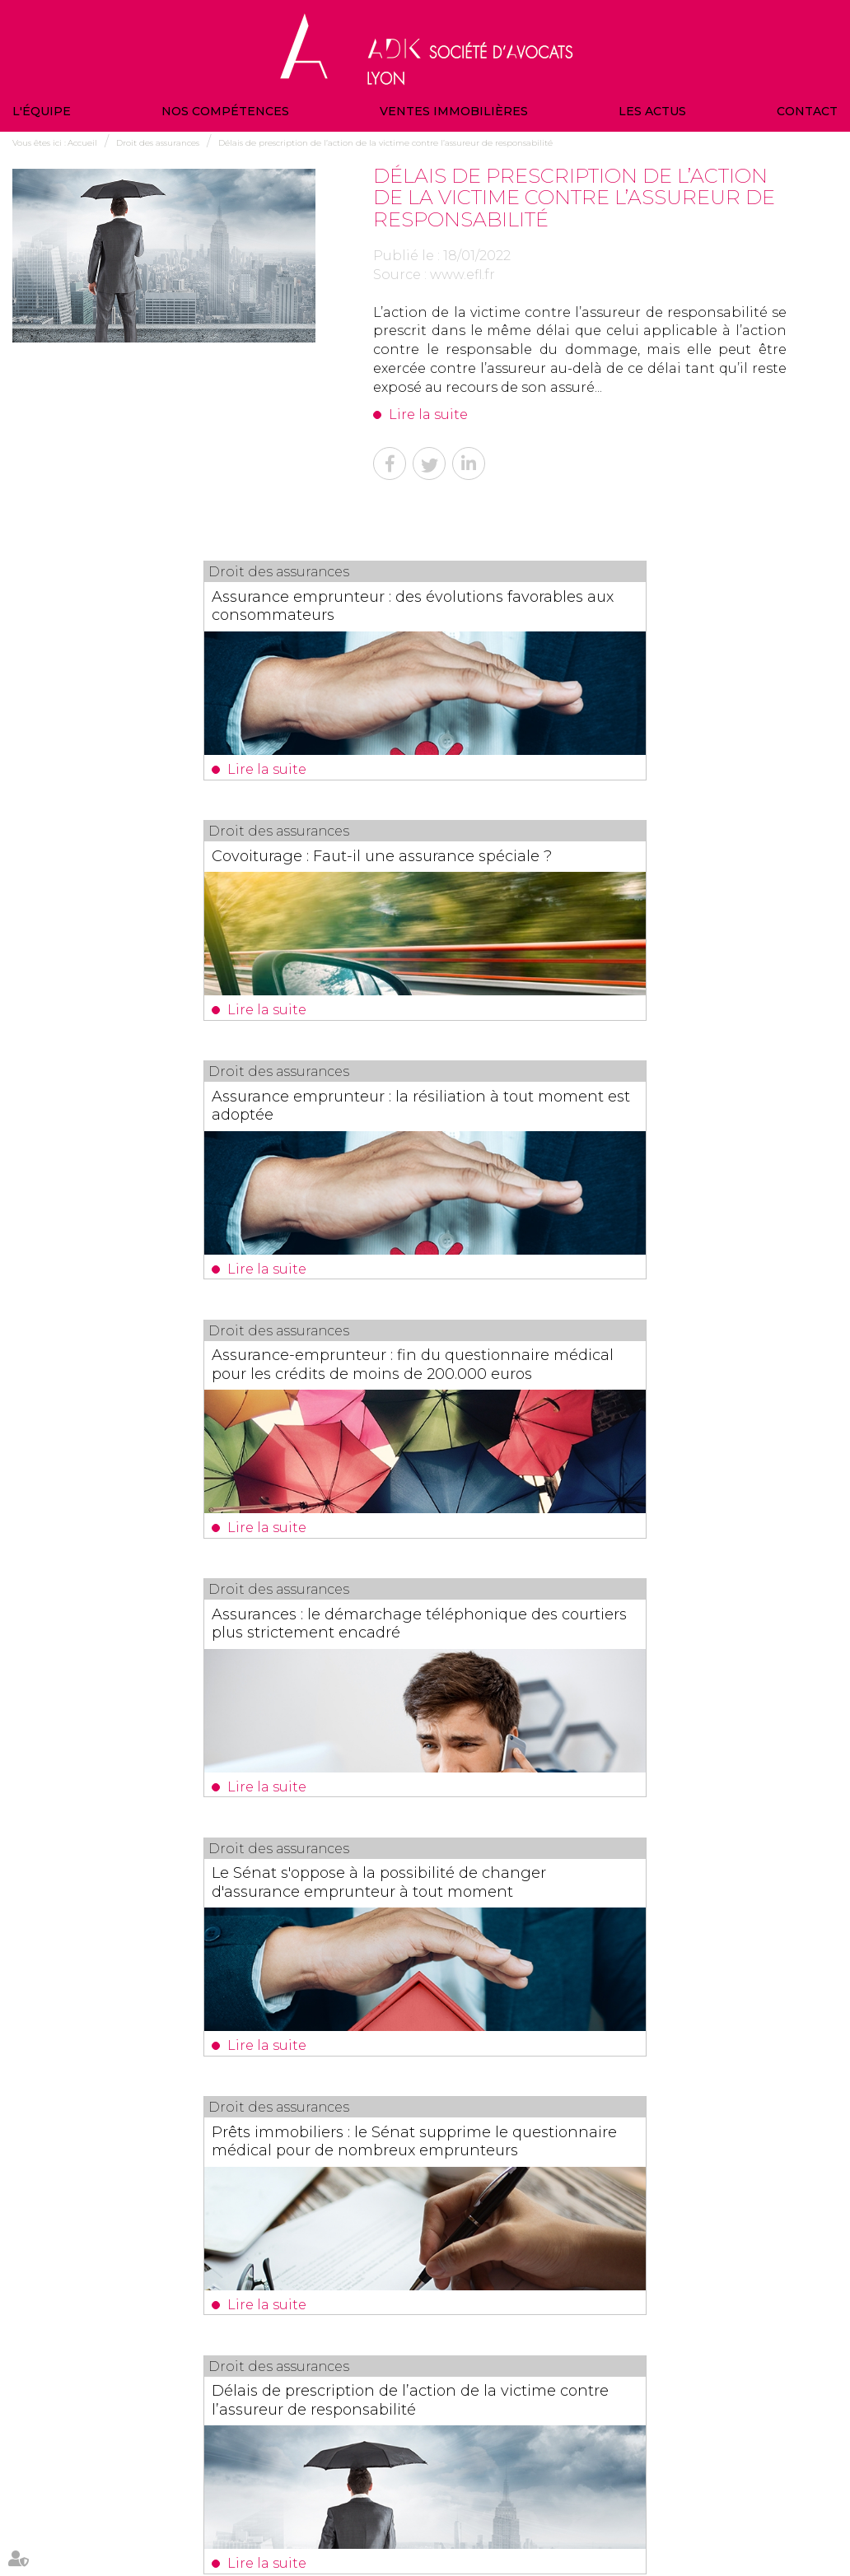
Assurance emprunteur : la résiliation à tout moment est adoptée (217, 891)
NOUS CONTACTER (716, 2428)
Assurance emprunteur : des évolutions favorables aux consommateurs (185, 614)
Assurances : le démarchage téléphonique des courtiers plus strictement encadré (198, 1187)
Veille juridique (397, 2498)
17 (475, 2016)
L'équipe (41, 111)
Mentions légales (636, 2498)
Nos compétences (225, 111)
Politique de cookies (400, 2533)
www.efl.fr (462, 274)
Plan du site (565, 2498)
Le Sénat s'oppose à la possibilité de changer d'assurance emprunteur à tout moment (626, 1187)
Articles (468, 2533)
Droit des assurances (157, 142)
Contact (807, 111)
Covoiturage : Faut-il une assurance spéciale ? (624, 605)
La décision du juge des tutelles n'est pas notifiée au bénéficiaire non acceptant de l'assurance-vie (423, 1759)
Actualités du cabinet (485, 2498)
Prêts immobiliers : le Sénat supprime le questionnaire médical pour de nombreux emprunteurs (211, 1473)
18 (497, 2016)
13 (386, 2016)
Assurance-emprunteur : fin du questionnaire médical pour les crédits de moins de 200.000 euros (621, 900)
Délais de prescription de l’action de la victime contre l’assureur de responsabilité (385, 142)
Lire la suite (428, 414)
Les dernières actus (425, 2119)
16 (453, 2016)
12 (364, 2016)
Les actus (652, 111)
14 (409, 2016)
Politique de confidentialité (739, 2498)
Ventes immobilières (454, 111)
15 (431, 2016)
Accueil (82, 142)
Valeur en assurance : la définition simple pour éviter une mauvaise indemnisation (435, 2183)
